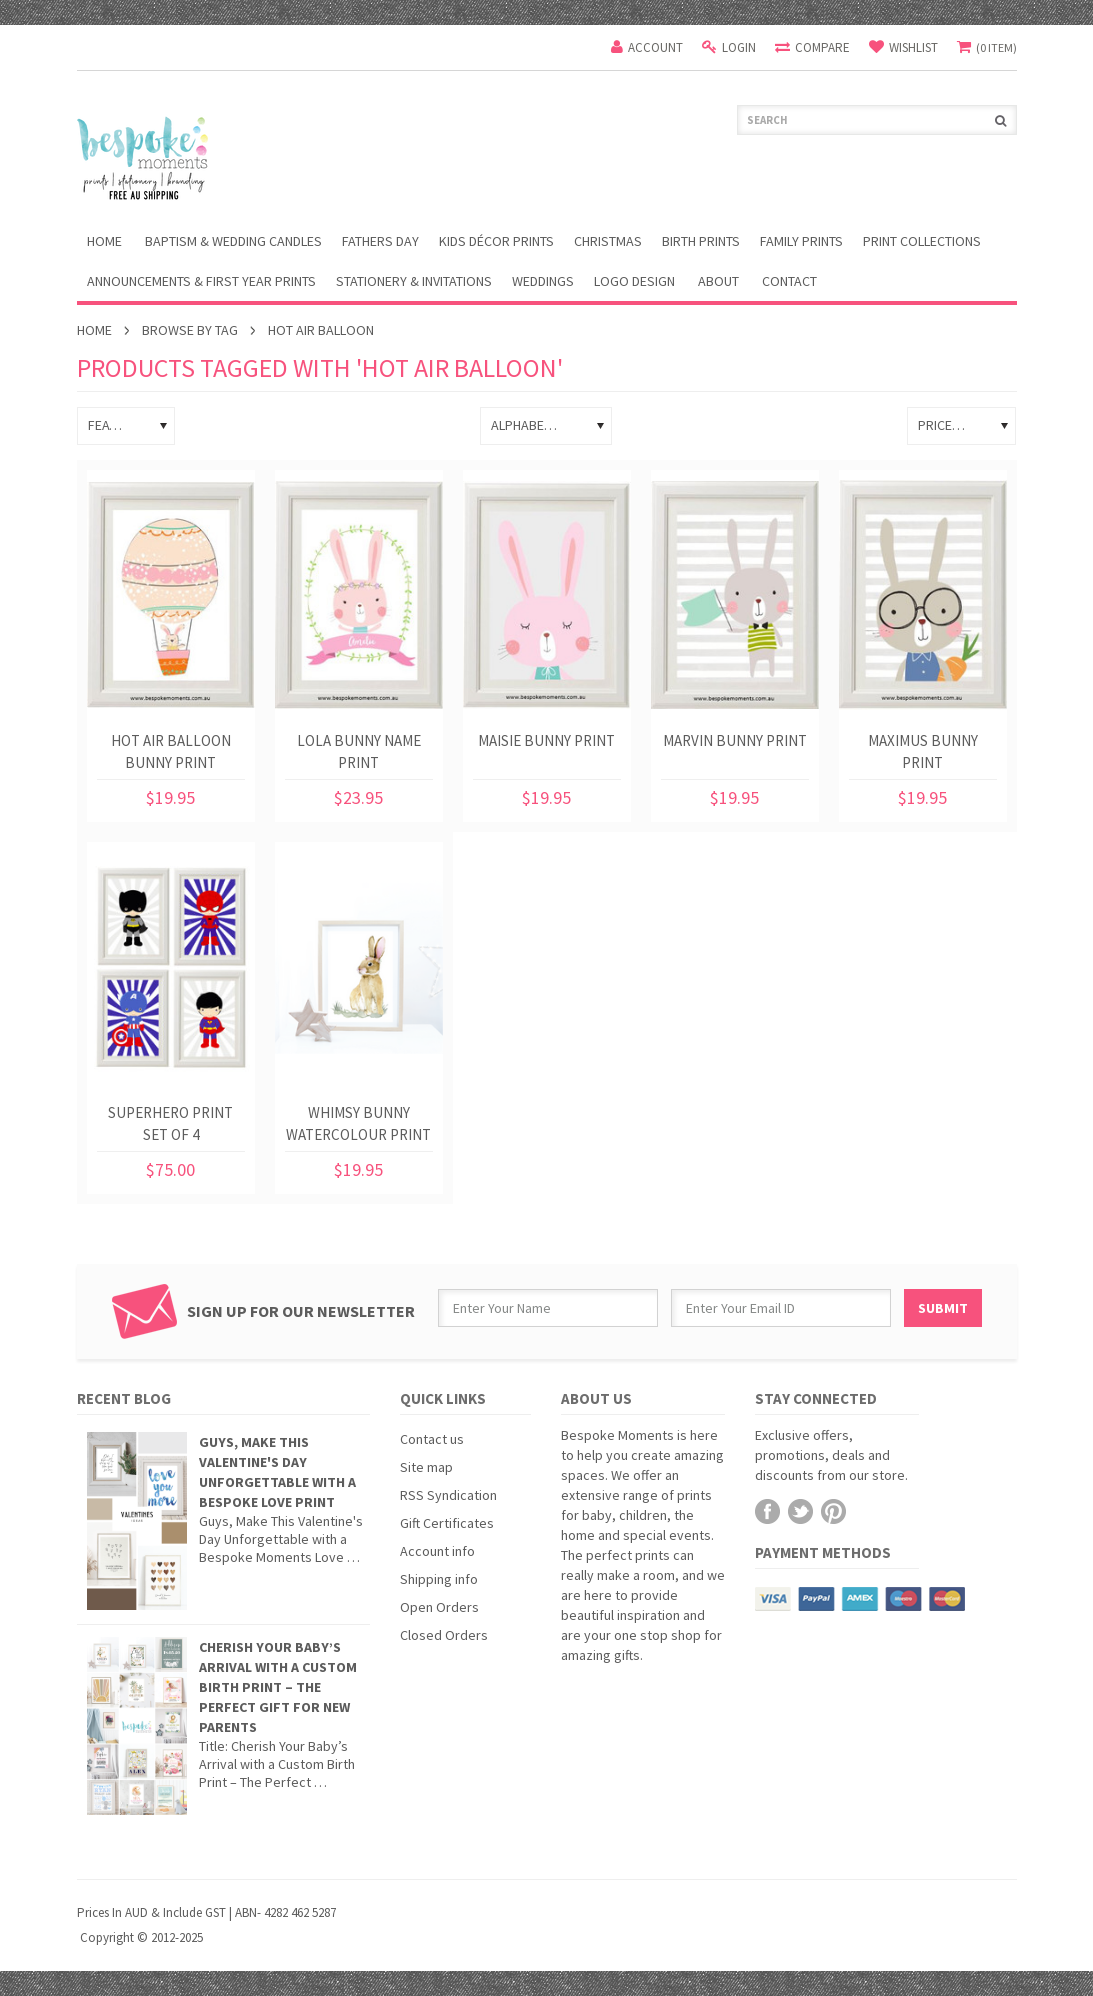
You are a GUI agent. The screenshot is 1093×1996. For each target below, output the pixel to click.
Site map (426, 1467)
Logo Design (634, 281)
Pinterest (833, 1511)
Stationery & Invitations (414, 281)
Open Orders (439, 1607)
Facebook (767, 1511)
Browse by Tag (190, 330)
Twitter (800, 1511)
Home (94, 330)
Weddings (543, 281)
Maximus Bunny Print (923, 751)
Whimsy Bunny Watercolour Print (358, 1123)
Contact (789, 281)
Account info (437, 1551)
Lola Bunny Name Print (359, 751)
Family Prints (801, 241)
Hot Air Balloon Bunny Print (171, 751)
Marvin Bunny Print (735, 740)
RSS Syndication (448, 1495)
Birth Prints (701, 241)
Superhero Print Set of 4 (170, 1123)
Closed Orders (444, 1635)
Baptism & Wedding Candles (233, 241)
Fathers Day (380, 241)
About (718, 281)
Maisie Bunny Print (546, 740)
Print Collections (922, 241)
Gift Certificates (447, 1523)
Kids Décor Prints (496, 241)
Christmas (608, 241)
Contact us (432, 1439)
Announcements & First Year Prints (201, 281)
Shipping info (439, 1579)
